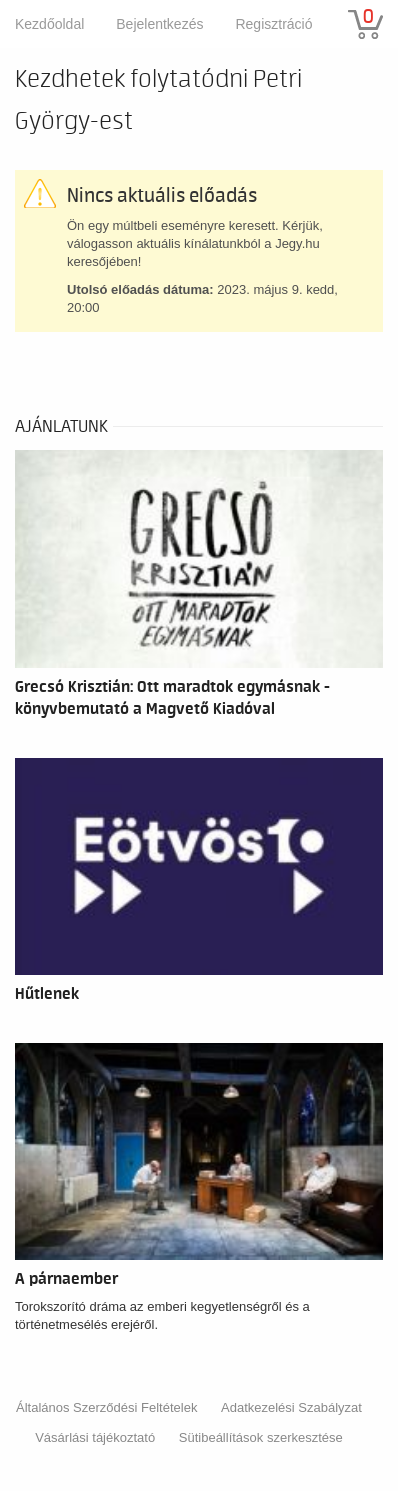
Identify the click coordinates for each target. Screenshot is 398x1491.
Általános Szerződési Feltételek (106, 1407)
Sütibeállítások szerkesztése (261, 1437)
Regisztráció (273, 24)
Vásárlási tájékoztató (95, 1437)
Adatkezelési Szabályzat (291, 1407)
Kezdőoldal (49, 24)
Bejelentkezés (159, 24)
